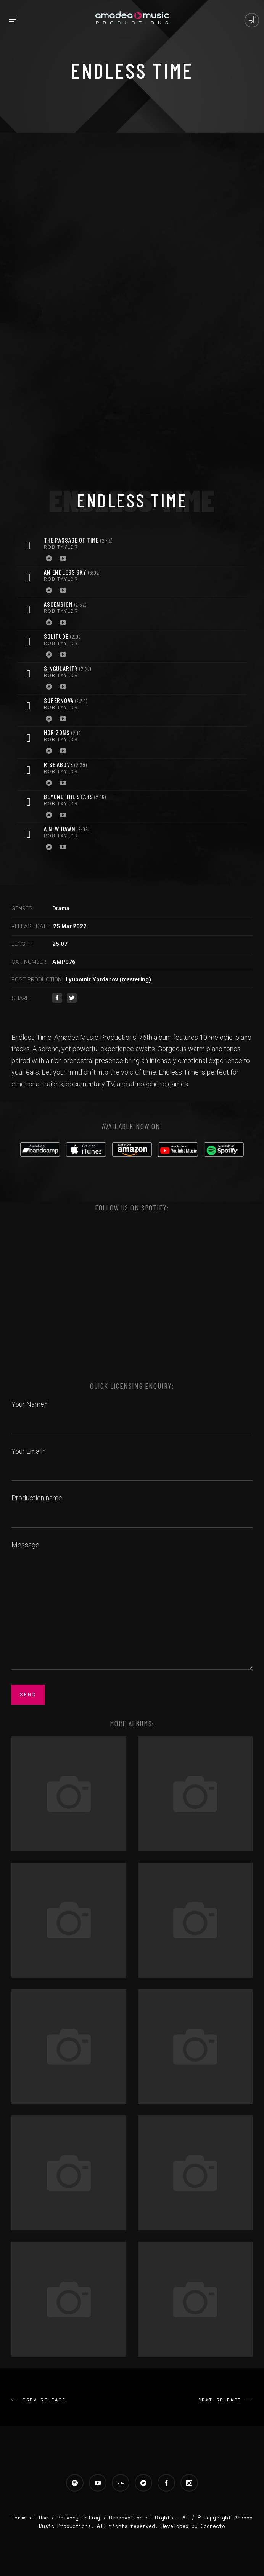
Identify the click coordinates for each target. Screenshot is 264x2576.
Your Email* (132, 1459)
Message (132, 1606)
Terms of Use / (34, 2517)
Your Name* (132, 1412)
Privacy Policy (78, 2517)
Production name (132, 1506)
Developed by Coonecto (193, 2526)
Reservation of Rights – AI (150, 2517)
